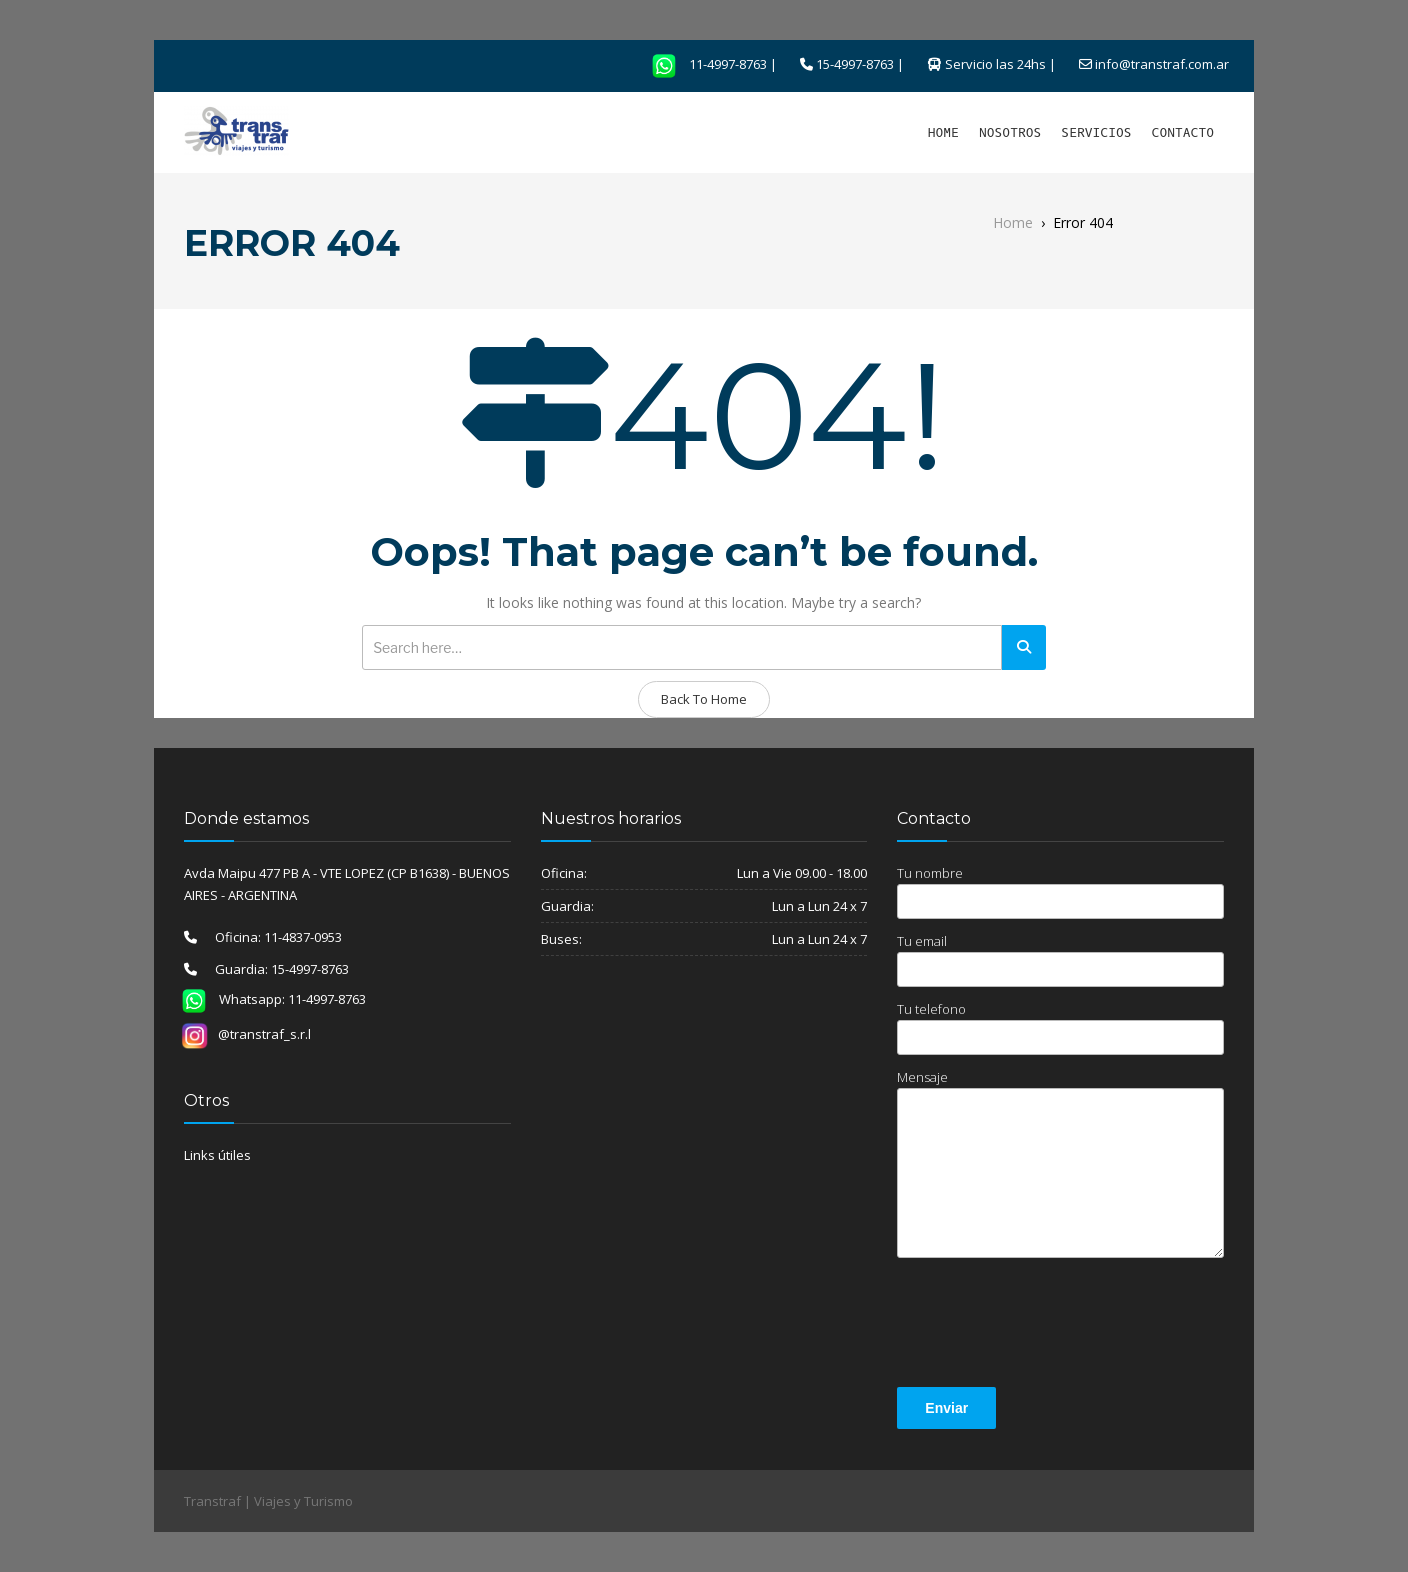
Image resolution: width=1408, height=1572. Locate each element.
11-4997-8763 (703, 64)
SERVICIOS (1096, 132)
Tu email (1060, 959)
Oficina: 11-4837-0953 (269, 937)
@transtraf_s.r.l (246, 1034)
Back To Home (704, 699)
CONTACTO (1183, 132)
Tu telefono (1060, 1027)
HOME (943, 132)
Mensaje (1060, 1163)
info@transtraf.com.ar (1162, 64)
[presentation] (1049, 1326)
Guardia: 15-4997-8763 (273, 969)
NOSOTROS (1010, 132)
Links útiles (217, 1155)
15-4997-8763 (855, 64)
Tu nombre (1060, 891)
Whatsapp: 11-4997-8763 (267, 999)
